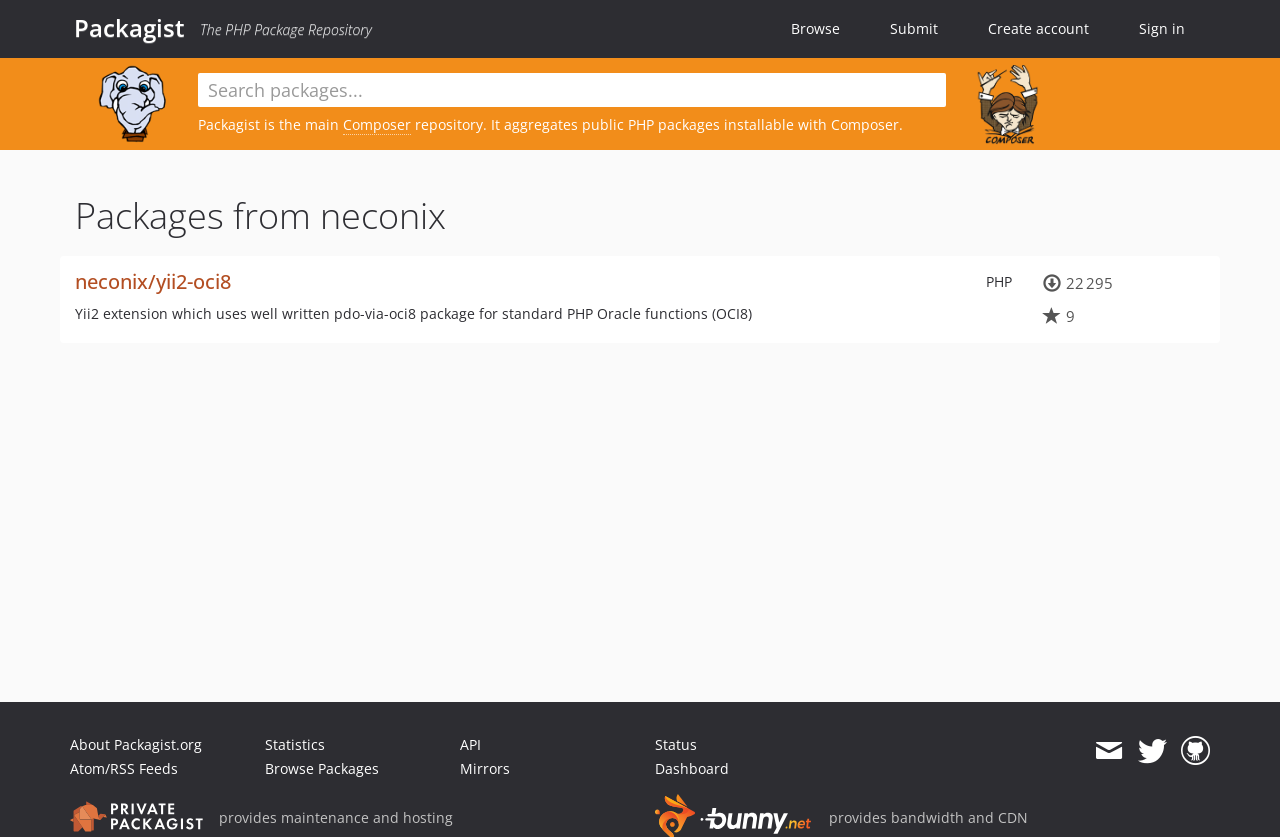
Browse (815, 28)
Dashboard (692, 768)
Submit (914, 28)
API (470, 744)
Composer (377, 124)
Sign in (1162, 28)
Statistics (295, 744)
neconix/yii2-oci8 (153, 281)
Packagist (129, 28)
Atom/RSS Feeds (124, 768)
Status (676, 744)
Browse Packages (322, 768)
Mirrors (485, 768)
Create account (1038, 28)
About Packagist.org (136, 744)
